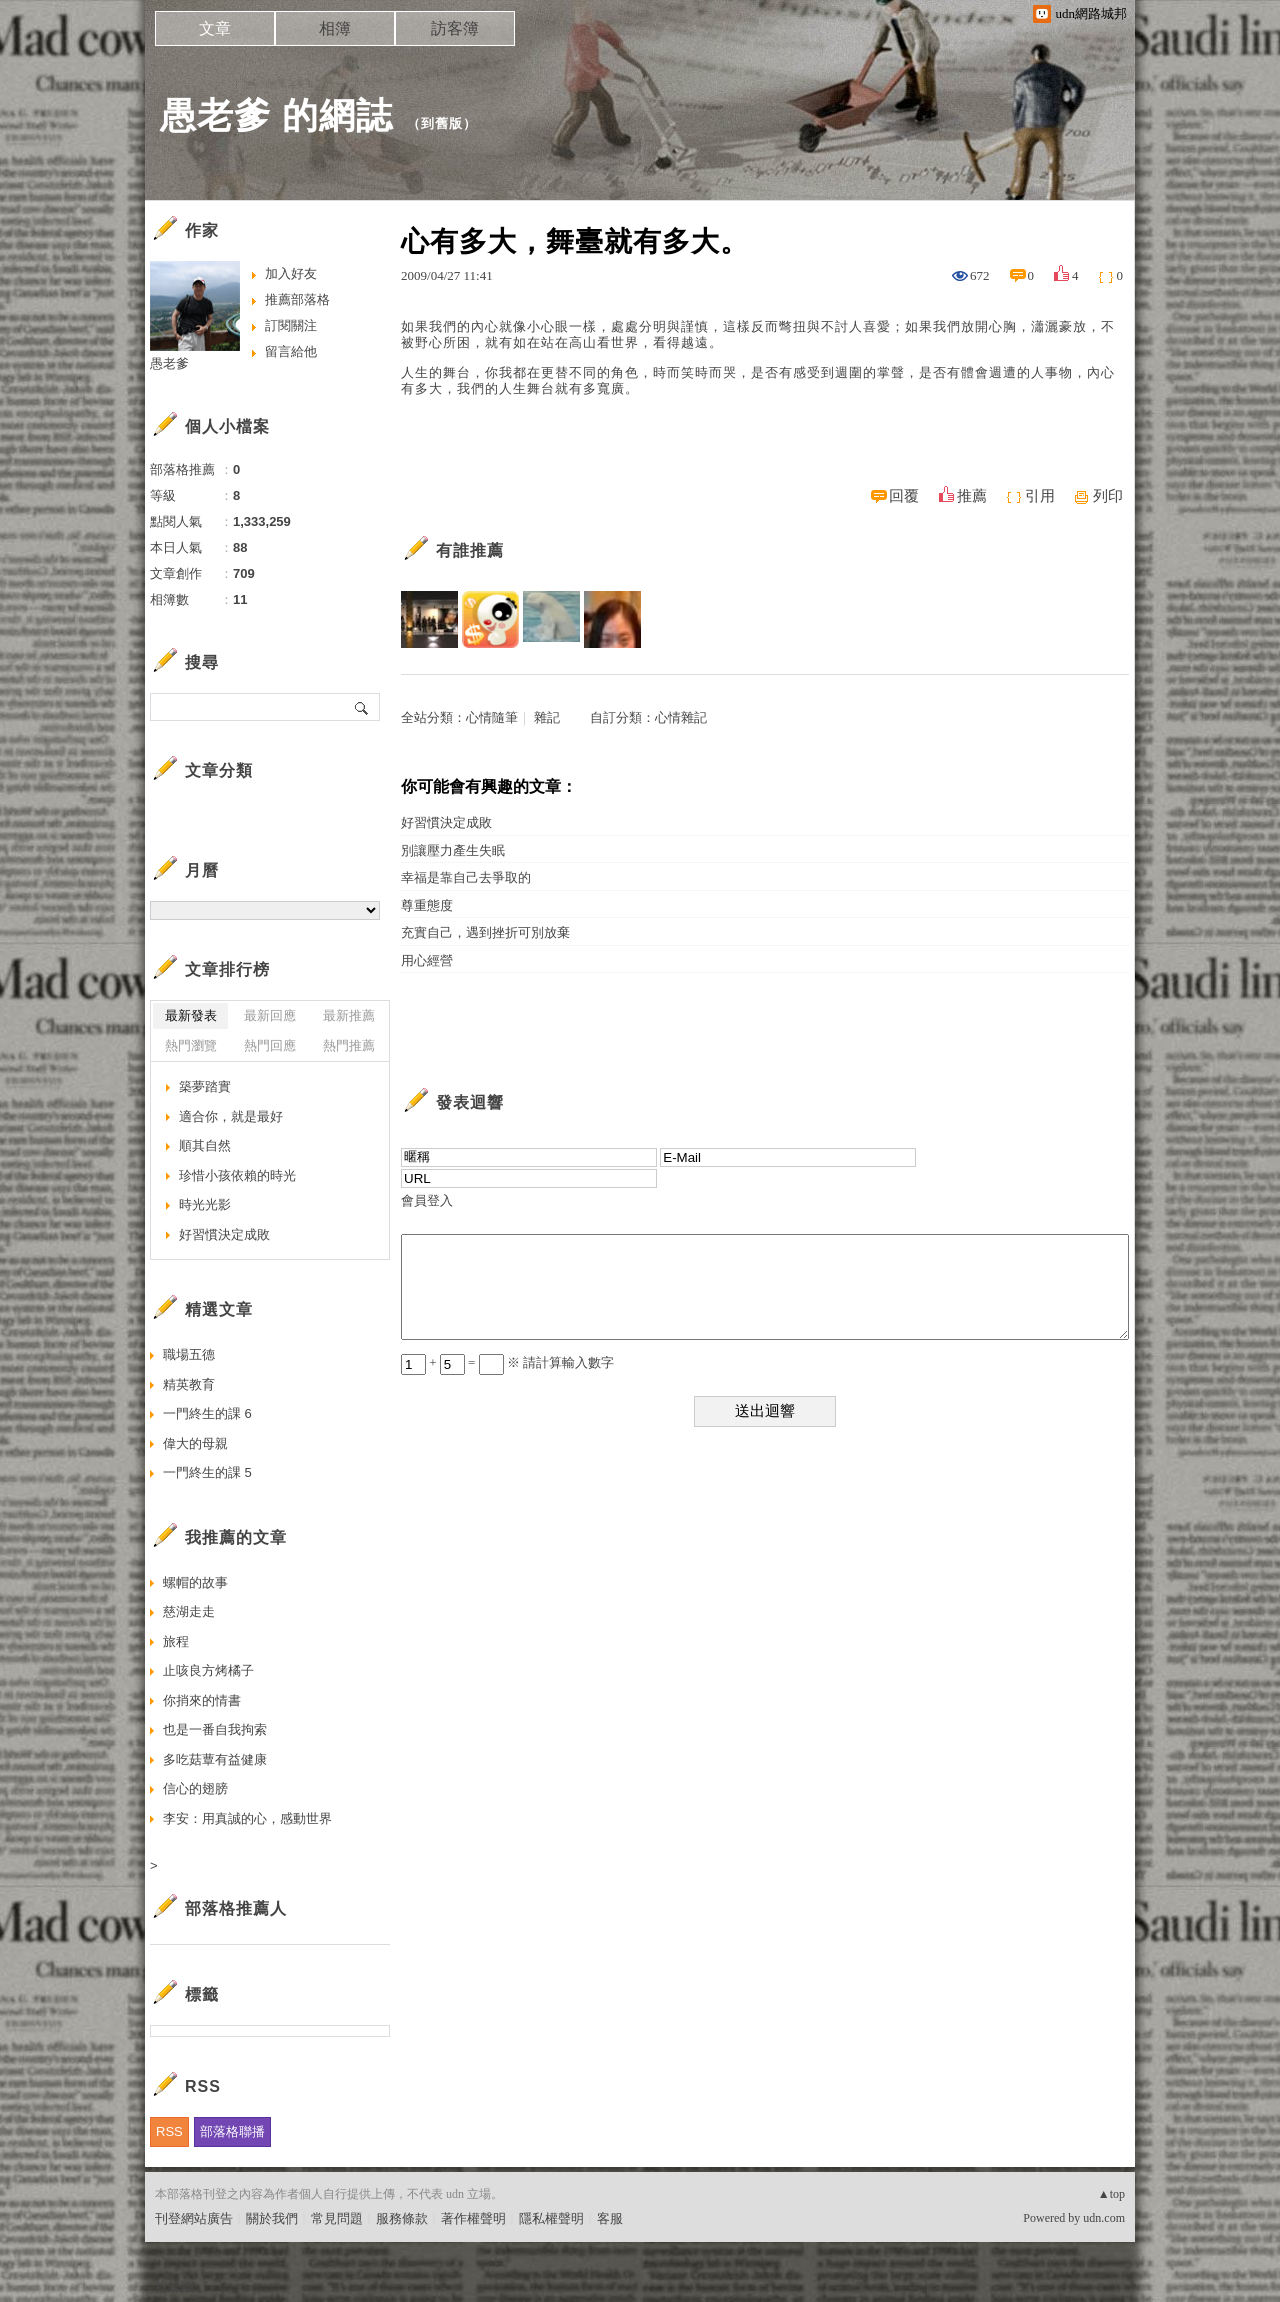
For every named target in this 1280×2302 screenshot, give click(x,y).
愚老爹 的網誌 (276, 115)
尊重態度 (427, 905)
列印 (1108, 496)
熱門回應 (270, 1045)
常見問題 (337, 2218)
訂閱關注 (291, 325)
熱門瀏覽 (191, 1045)
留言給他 (291, 351)
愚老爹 (169, 363)
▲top (1111, 2194)
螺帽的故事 (195, 1582)
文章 (215, 28)
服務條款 (402, 2218)
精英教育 (189, 1384)
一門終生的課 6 (207, 1413)
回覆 (904, 496)
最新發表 (191, 1015)
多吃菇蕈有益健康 (215, 1759)
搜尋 (362, 707)
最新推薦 (349, 1015)
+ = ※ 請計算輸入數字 (507, 1362)
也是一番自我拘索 (215, 1729)
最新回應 (270, 1015)
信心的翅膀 (195, 1788)
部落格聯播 (232, 2131)
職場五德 (189, 1354)
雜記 (547, 717)
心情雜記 (681, 717)
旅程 (176, 1641)
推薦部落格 (297, 299)
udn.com (1104, 2218)
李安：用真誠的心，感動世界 (247, 1818)
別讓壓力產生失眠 (453, 850)
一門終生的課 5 (207, 1472)
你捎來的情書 (202, 1700)
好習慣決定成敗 (446, 822)
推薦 (972, 496)
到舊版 (442, 123)
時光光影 (205, 1204)
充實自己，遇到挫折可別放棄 (485, 932)
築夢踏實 (205, 1086)
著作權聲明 (473, 2218)
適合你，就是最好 (231, 1116)
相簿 (335, 28)
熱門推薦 (349, 1045)
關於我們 (272, 2218)
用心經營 (427, 960)
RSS (169, 2131)
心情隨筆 (492, 717)
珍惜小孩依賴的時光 (237, 1175)
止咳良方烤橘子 (208, 1670)
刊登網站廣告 (194, 2218)
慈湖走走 (189, 1611)
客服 (610, 2218)
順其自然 (205, 1145)
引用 (1040, 496)
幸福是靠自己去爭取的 (466, 877)
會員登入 (427, 1200)
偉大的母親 (195, 1443)
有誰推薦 (470, 550)
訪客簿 (455, 28)
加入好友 (291, 273)
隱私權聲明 (551, 2218)
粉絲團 (174, 2286)
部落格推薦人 (236, 1908)
